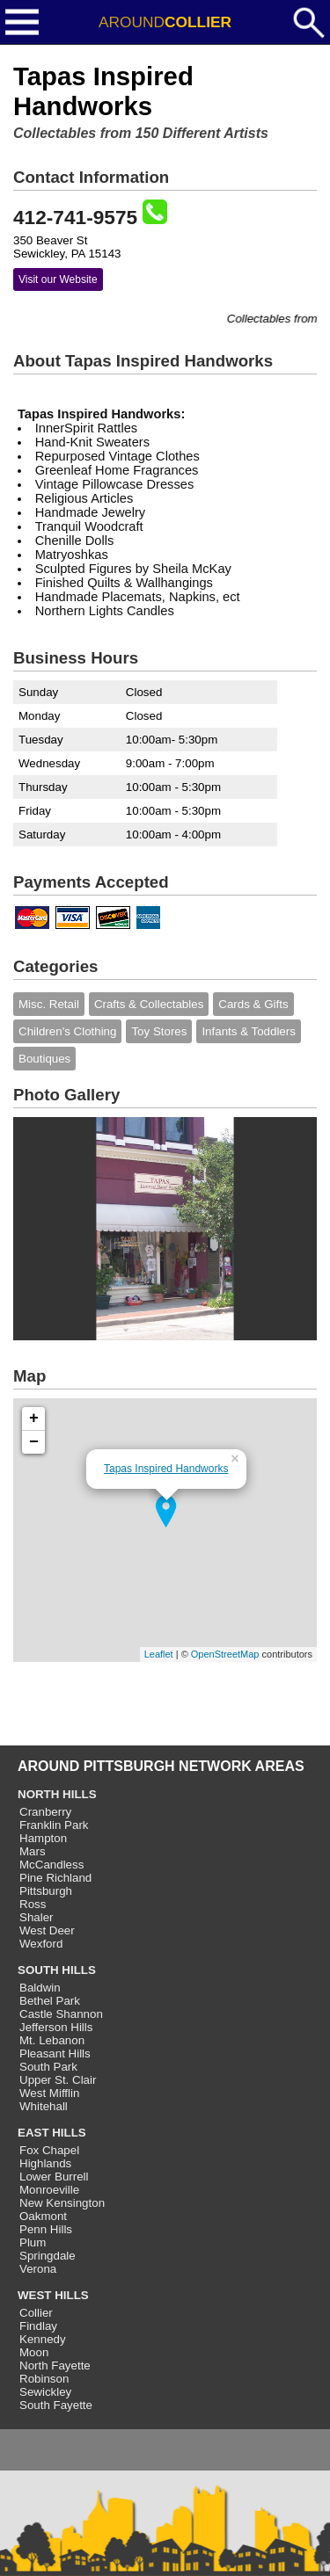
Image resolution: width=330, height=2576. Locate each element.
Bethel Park (49, 2000)
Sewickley (45, 2391)
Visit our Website (58, 279)
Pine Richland (55, 1877)
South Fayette (55, 2405)
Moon (33, 2352)
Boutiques (44, 1058)
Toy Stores (159, 1031)
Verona (37, 2268)
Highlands (45, 2163)
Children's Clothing (67, 1031)
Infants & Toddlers (248, 1031)
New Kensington (62, 2203)
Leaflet (158, 1654)
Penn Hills (45, 2229)
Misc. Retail (48, 1004)
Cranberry (45, 1811)
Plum (32, 2242)
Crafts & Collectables (148, 1004)
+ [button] (34, 1418)
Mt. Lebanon (51, 2040)
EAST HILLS (52, 2132)
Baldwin (40, 1987)
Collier (36, 2312)
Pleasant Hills (55, 2053)
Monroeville (49, 2189)
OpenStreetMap (225, 1654)
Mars (32, 1851)
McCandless (51, 1864)
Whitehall (43, 2106)
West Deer (47, 1930)
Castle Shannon (61, 2014)
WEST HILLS (53, 2295)
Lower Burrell (54, 2176)
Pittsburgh (45, 1891)
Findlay (38, 2326)
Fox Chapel (49, 2150)
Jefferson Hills (55, 2027)
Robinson (44, 2378)
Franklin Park (54, 1825)
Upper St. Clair (57, 2079)
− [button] (34, 1442)
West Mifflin (49, 2093)
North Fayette (55, 2365)
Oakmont (43, 2216)
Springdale (47, 2255)
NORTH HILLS (57, 1794)
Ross (32, 1904)
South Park (48, 2066)
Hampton (43, 1838)
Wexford (40, 1943)
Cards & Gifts (253, 1004)
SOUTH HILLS (57, 1970)
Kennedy (42, 2339)
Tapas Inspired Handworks (166, 1468)
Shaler (36, 1917)
